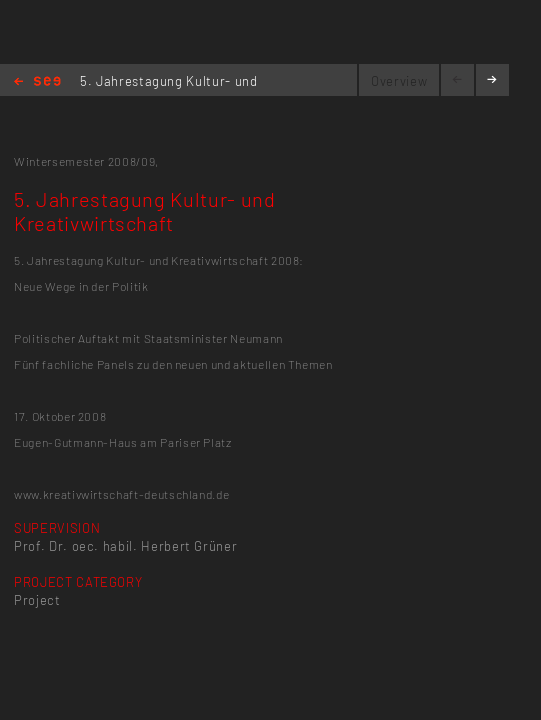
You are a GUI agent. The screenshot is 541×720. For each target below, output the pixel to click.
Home (37, 82)
